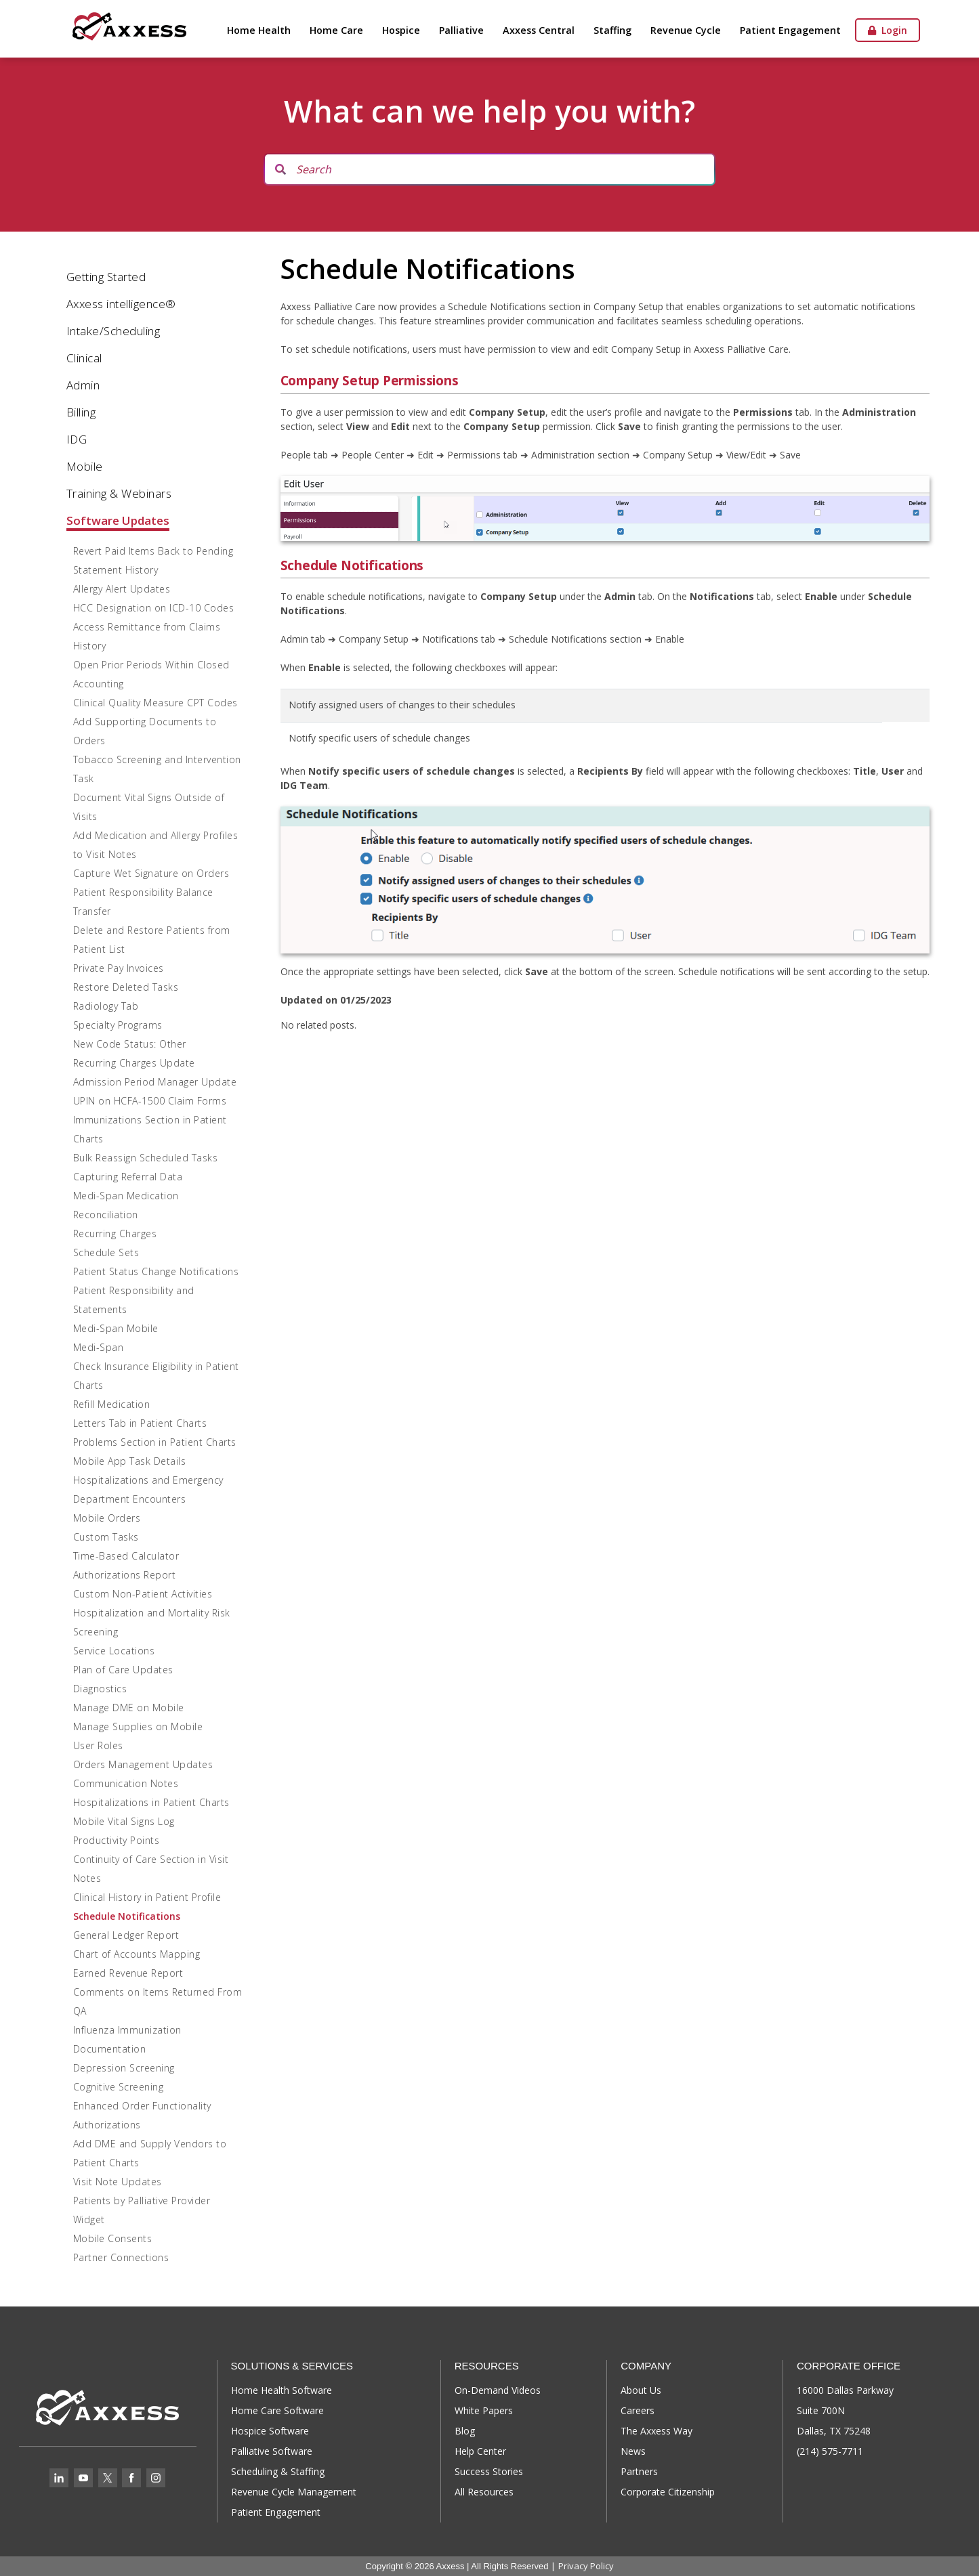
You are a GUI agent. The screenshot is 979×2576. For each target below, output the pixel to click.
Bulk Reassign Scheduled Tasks (145, 1157)
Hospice (401, 30)
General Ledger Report (126, 1935)
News (633, 2451)
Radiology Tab (106, 1006)
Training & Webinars (119, 493)
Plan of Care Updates (123, 1669)
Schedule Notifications (126, 1916)
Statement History (116, 569)
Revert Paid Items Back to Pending (153, 550)
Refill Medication (111, 1404)
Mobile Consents (112, 2238)
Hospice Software (270, 2430)
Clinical (84, 358)
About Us (641, 2390)
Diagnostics (100, 1688)
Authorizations (107, 2124)
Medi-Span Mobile (116, 1328)
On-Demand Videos (498, 2390)
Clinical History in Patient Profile (147, 1897)
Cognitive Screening (118, 2086)
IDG (76, 439)
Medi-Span (98, 1347)
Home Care (336, 30)
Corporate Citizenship (668, 2491)
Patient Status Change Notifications (156, 1271)
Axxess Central (539, 30)
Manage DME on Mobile (128, 1707)
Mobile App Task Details (129, 1461)
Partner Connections (121, 2257)
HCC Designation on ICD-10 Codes (153, 607)
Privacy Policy (586, 2566)
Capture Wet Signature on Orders (151, 873)
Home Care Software (277, 2410)
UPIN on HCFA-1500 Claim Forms (150, 1100)
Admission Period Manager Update (155, 1081)
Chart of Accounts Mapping (137, 1954)
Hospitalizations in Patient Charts (151, 1802)
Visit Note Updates (117, 2181)
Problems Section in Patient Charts (154, 1442)
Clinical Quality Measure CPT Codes (155, 702)
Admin (83, 385)
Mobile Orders (107, 1517)
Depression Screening (124, 2067)
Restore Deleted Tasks (126, 987)
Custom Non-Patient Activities (143, 1593)
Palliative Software (271, 2451)
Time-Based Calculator (126, 1555)
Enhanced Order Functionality (142, 2105)
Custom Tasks (106, 1536)
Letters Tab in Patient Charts (140, 1423)
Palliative (461, 30)
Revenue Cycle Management (293, 2491)
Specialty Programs (118, 1024)
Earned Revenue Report (128, 1973)
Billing (81, 412)
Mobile (84, 466)
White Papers (484, 2410)
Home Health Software (281, 2390)
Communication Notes (126, 1783)
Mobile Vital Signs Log (124, 1821)
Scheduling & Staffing (278, 2471)
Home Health (259, 30)
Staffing (612, 30)
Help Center (480, 2451)
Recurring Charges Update (134, 1062)
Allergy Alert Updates (122, 588)
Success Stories (489, 2471)
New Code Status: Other (129, 1043)
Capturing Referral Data (128, 1176)
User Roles (98, 1745)
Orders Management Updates (143, 1764)
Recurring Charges (115, 1233)
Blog (465, 2430)
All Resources (484, 2491)
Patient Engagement (790, 30)
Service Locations (114, 1650)
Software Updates (117, 520)
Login (887, 30)
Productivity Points (116, 1840)
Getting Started (106, 276)
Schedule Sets (106, 1252)
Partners (639, 2471)
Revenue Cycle (685, 30)
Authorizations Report (124, 1574)
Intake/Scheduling (113, 331)
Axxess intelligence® (121, 304)
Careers (637, 2410)
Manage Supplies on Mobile (138, 1726)
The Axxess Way (656, 2430)
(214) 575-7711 (830, 2451)
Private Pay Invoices (118, 968)
